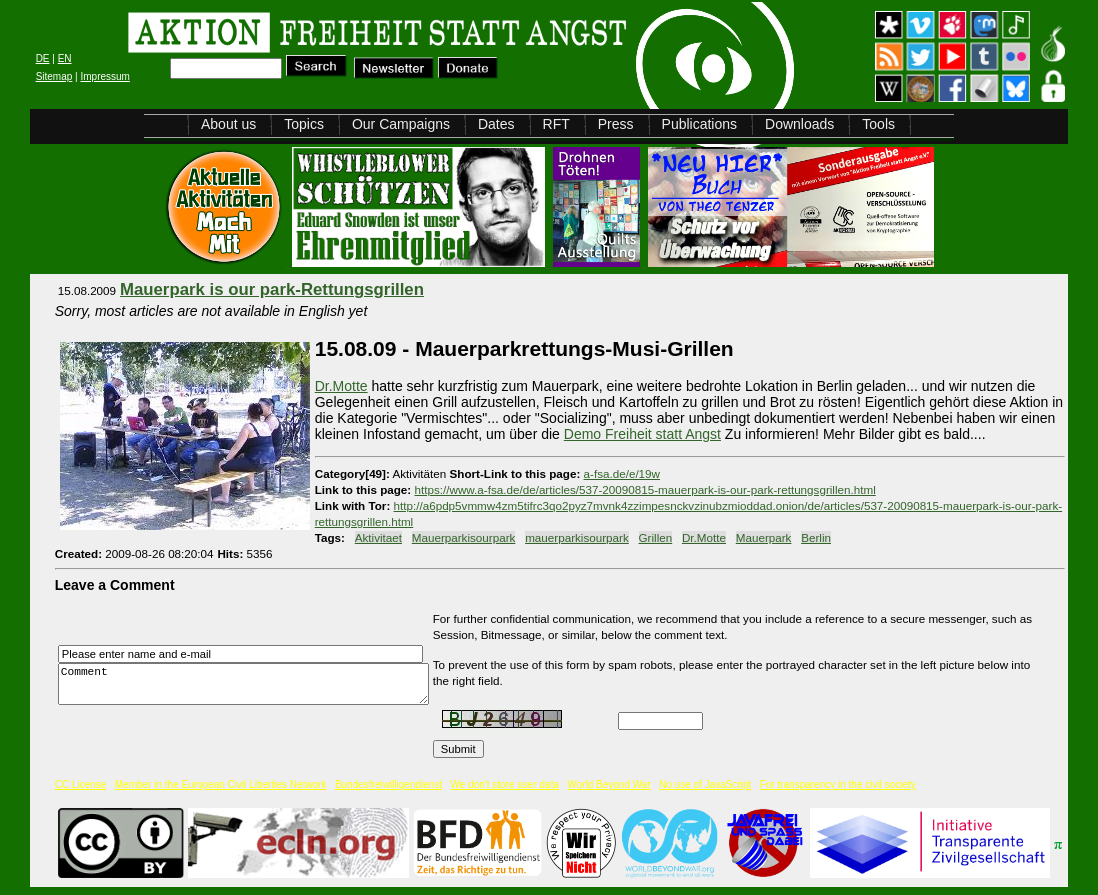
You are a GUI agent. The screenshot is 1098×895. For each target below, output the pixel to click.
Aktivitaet (378, 537)
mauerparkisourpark (577, 537)
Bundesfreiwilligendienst (388, 784)
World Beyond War (608, 784)
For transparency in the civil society (838, 784)
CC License (81, 784)
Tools (878, 124)
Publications (700, 124)
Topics (304, 124)
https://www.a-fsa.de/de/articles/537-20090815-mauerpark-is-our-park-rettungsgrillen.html (644, 489)
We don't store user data (505, 784)
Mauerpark (764, 537)
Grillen (656, 537)
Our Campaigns (401, 124)
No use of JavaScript (705, 784)
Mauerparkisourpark (464, 537)
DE (43, 58)
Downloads (799, 124)
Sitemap (54, 76)
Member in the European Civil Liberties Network (221, 784)
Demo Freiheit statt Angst (642, 434)
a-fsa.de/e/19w (622, 473)
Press (616, 124)
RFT (556, 124)
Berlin (816, 537)
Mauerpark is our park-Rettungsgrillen (272, 289)
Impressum (104, 76)
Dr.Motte (341, 386)
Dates (496, 124)
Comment (249, 684)
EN (65, 58)
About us (228, 124)
